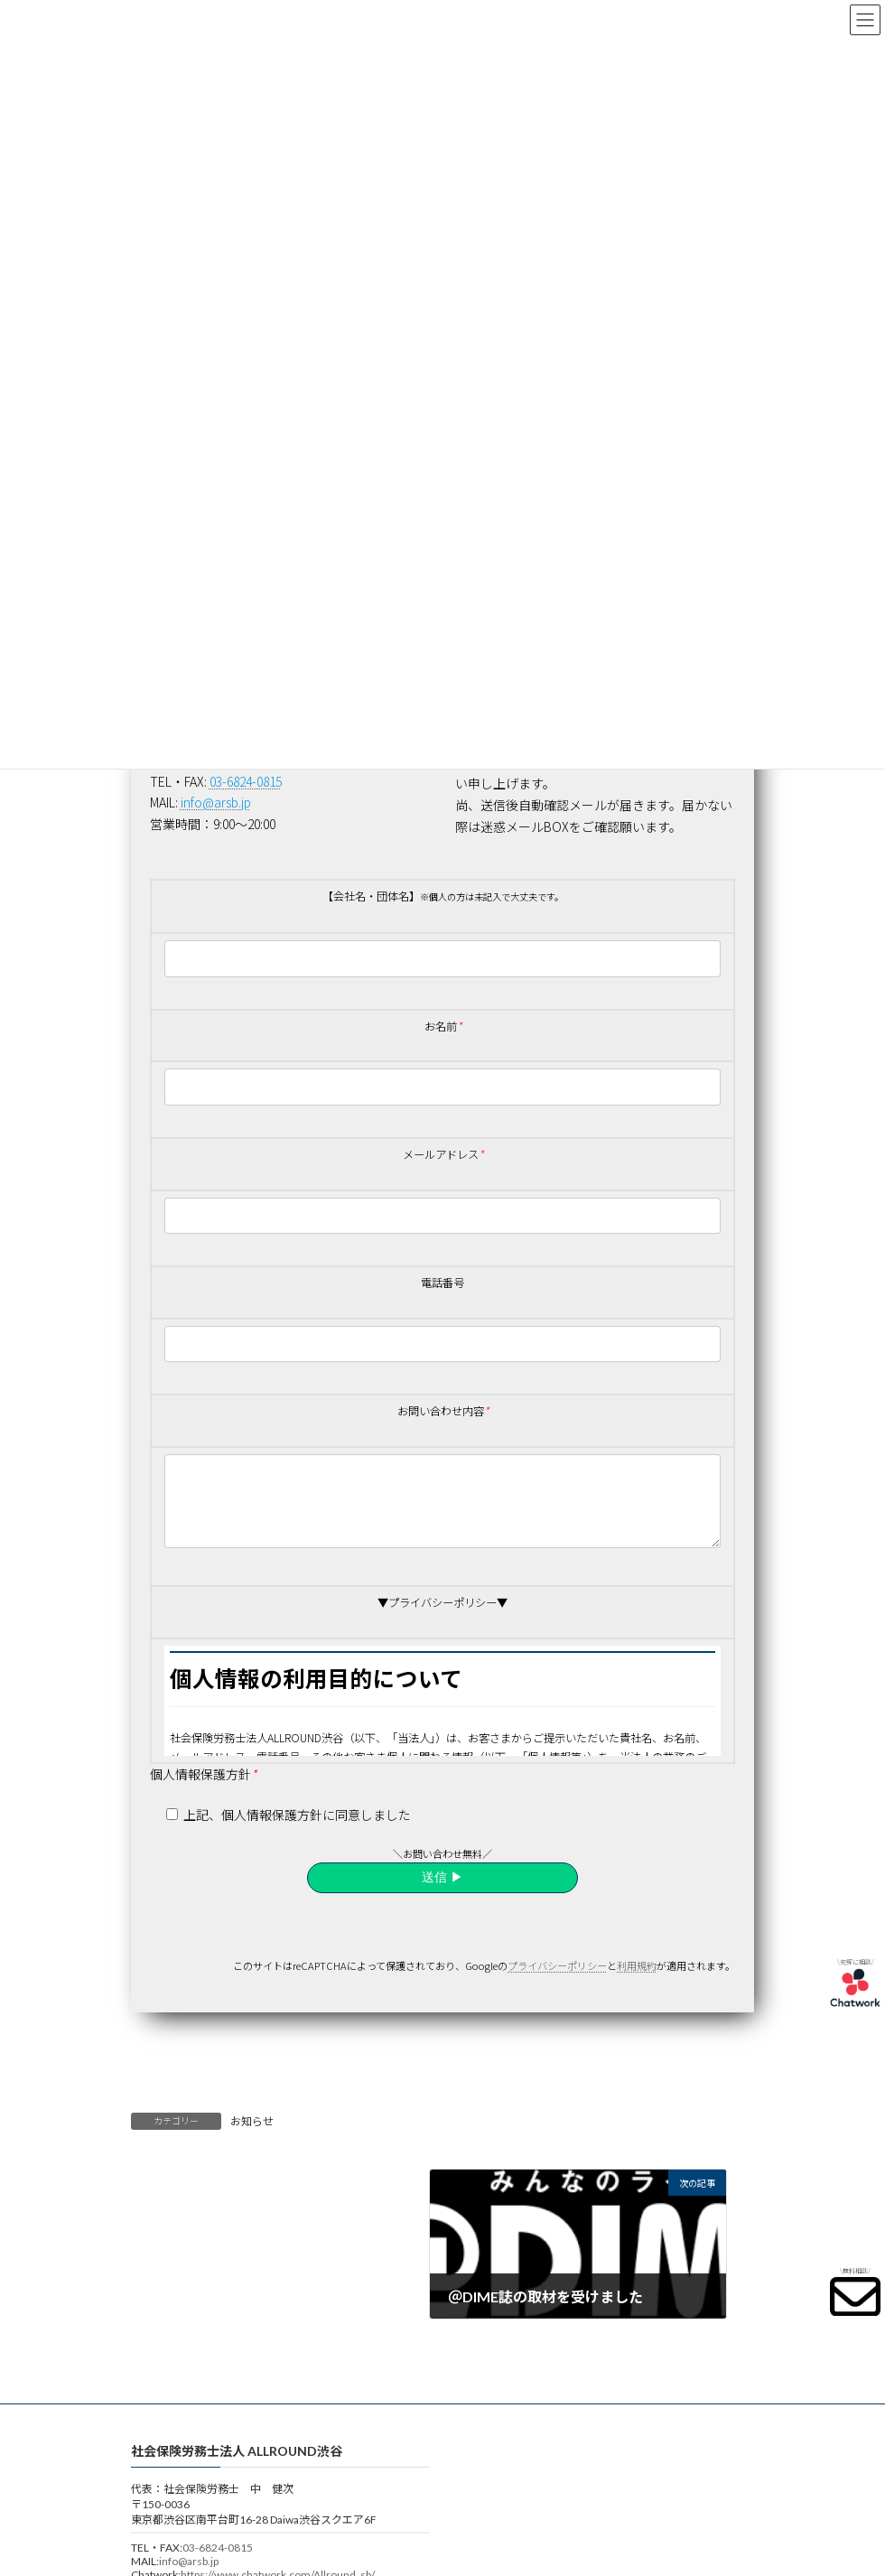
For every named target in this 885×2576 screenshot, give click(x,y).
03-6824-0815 (217, 2563)
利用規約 (637, 1981)
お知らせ (252, 2136)
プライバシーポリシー (557, 1981)
